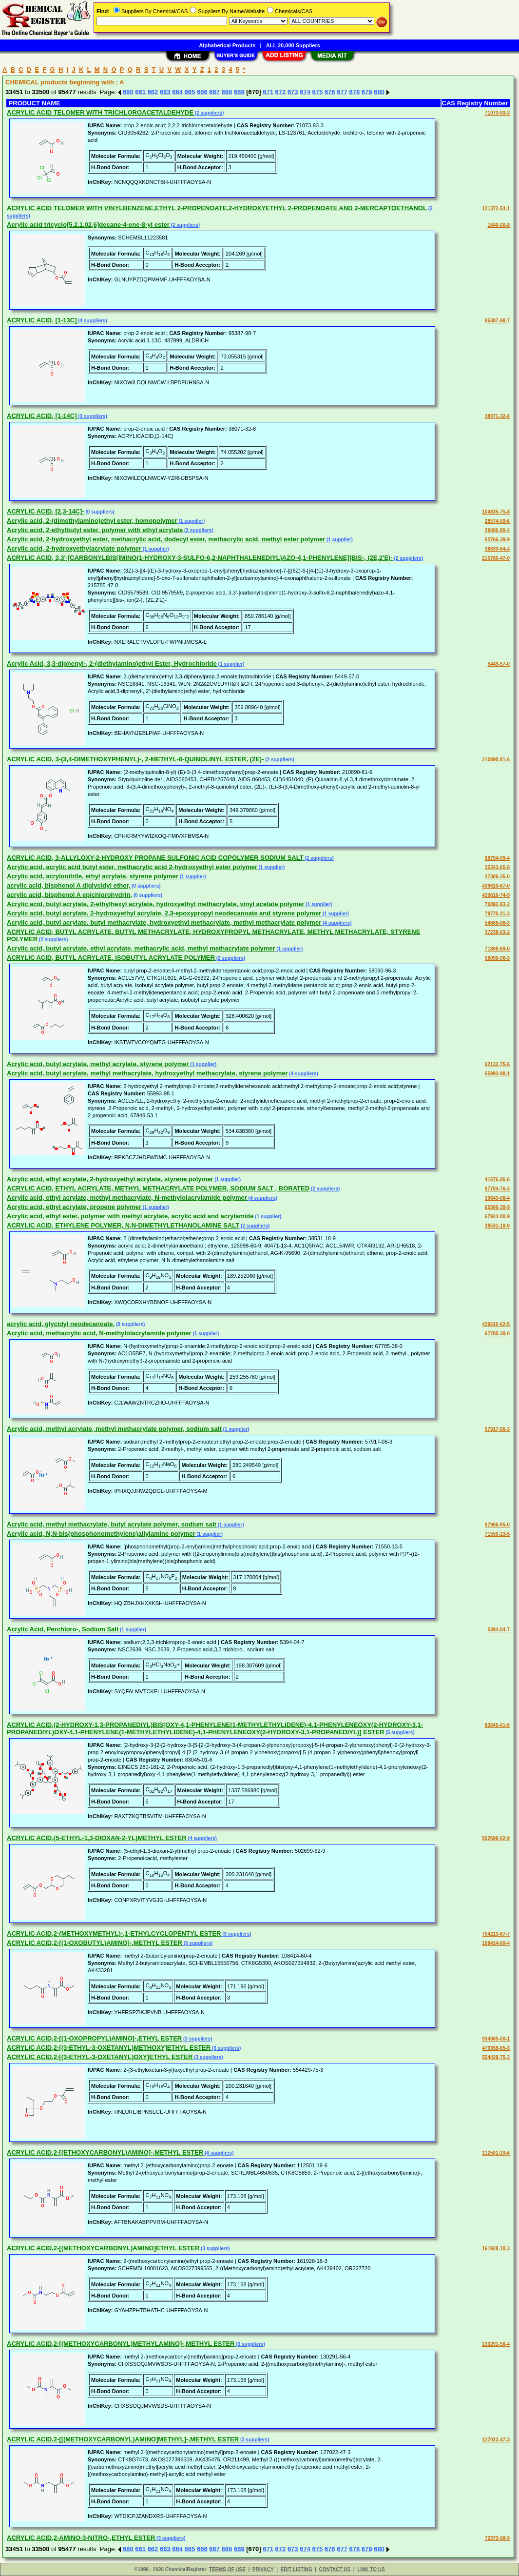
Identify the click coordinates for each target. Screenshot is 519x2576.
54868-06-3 (497, 923)
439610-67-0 (496, 886)
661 (140, 92)
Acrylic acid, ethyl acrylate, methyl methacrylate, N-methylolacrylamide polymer (127, 1197)
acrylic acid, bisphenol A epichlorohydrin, (69, 894)
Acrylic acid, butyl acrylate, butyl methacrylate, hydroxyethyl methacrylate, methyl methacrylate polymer (164, 922)
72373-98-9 (497, 2538)
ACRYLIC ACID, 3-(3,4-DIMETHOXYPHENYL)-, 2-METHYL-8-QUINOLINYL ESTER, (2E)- (135, 759)
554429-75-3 (496, 2057)
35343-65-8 (497, 867)
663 (165, 92)
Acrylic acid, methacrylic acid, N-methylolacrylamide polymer (99, 1333)
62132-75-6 (497, 1064)
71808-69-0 (497, 948)
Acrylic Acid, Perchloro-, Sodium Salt (62, 1629)
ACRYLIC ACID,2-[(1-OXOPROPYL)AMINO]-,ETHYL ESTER (94, 2038)
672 (280, 92)
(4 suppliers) (92, 320)
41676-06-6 (497, 1179)
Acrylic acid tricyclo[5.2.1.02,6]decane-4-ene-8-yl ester (88, 224)
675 (317, 92)
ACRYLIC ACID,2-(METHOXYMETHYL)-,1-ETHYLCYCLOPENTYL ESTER (114, 1933)
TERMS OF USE (227, 2569)
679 (367, 92)
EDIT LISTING (296, 2569)
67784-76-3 (497, 1188)
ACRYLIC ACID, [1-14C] (42, 415)
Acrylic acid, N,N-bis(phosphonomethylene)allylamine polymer (101, 1533)
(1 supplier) (191, 521)
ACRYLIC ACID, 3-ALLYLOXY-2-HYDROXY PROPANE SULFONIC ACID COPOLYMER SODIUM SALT (155, 857)
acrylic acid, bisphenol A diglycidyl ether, (68, 885)
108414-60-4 (496, 1943)
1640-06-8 (498, 225)
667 (214, 92)
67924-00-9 (497, 1216)
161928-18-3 (496, 2248)
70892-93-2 (497, 904)
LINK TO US (370, 2569)
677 (342, 92)
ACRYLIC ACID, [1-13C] (42, 320)
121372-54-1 (496, 208)
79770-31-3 (497, 913)
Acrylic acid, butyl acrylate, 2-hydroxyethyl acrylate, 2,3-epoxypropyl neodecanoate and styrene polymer (164, 913)
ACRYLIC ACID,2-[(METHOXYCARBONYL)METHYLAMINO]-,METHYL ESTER (121, 2343)
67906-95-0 (497, 1524)
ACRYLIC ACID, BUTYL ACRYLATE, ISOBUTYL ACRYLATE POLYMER (111, 957)
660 (128, 92)
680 (379, 92)
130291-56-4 (496, 2344)
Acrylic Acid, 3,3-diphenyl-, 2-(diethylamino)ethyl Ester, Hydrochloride (112, 663)
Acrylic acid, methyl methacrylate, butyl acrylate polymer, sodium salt (111, 1524)
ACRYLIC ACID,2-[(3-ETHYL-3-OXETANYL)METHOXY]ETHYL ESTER (109, 2047)
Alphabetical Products (227, 45)
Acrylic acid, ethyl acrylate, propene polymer (74, 1206)
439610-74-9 (496, 895)
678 (354, 92)
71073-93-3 (497, 113)
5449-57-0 (498, 664)
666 (202, 92)
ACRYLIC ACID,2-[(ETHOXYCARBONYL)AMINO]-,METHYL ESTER (105, 2152)
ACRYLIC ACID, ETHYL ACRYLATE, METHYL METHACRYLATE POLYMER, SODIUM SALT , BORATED (158, 1188)
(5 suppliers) (399, 1732)
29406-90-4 (497, 530)
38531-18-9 (497, 1226)
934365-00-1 (496, 2038)
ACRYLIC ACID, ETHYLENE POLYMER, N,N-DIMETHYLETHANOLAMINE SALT (123, 1225)
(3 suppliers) (92, 416)
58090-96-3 (497, 958)
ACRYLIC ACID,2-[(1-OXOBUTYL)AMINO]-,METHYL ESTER (94, 1942)
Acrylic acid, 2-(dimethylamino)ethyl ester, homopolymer (92, 520)
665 (190, 92)
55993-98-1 (497, 1073)
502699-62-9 (496, 1838)
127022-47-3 (496, 2439)
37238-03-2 (497, 932)
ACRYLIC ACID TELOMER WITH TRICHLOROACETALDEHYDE (100, 112)
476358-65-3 (496, 2048)
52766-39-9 (497, 539)
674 (305, 92)
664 (177, 92)
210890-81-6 (496, 759)
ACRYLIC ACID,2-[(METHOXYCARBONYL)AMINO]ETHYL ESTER (103, 2248)
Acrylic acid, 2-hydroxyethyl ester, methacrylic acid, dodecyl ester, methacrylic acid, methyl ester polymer (166, 539)
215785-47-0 (496, 558)
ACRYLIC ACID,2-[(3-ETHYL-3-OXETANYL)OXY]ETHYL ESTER (99, 2057)
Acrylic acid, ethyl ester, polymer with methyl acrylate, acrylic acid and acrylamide (130, 1216)
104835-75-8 (496, 512)
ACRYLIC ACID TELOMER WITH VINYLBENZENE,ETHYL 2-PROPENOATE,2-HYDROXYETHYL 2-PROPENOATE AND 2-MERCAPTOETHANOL (217, 208)
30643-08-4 (497, 1198)
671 (268, 92)
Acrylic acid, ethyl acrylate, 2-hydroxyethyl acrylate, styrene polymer (110, 1179)
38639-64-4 (497, 549)
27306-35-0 (497, 876)
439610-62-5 (496, 1324)
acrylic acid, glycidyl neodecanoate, (61, 1324)
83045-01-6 (497, 1725)
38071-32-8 (497, 416)
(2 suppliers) (208, 113)
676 (330, 92)
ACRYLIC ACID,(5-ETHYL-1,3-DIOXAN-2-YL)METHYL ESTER (97, 1838)
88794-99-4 (497, 858)
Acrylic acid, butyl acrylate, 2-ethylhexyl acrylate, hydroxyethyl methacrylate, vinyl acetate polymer (156, 904)
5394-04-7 (498, 1629)
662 (153, 92)
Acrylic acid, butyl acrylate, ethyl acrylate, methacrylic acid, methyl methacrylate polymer (141, 948)
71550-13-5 (497, 1534)
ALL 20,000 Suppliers (293, 45)
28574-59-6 (497, 521)
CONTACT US (334, 2569)
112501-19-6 (496, 2153)
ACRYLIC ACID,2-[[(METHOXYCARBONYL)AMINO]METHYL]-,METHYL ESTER (123, 2439)
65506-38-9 (497, 1207)
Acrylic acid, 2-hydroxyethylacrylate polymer (74, 548)
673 (293, 92)
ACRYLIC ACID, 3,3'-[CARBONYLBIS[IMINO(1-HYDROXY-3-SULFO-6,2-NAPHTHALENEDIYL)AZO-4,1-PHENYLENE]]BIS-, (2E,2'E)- (200, 557)
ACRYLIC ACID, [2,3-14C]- (45, 511)
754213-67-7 (496, 1934)
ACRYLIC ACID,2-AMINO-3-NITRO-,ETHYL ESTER (81, 2537)
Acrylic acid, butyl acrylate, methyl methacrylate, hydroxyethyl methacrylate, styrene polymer (147, 1073)
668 (227, 92)
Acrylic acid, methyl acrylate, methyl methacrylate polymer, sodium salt (114, 1428)
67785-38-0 (497, 1333)
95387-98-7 (497, 320)
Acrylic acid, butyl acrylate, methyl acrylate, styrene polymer (98, 1064)
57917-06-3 (497, 1429)
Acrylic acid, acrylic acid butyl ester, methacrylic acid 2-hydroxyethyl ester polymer (132, 867)
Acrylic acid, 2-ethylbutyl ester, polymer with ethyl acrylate (95, 530)
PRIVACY (263, 2569)
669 (239, 92)
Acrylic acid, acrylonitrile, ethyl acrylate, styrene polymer (92, 876)
